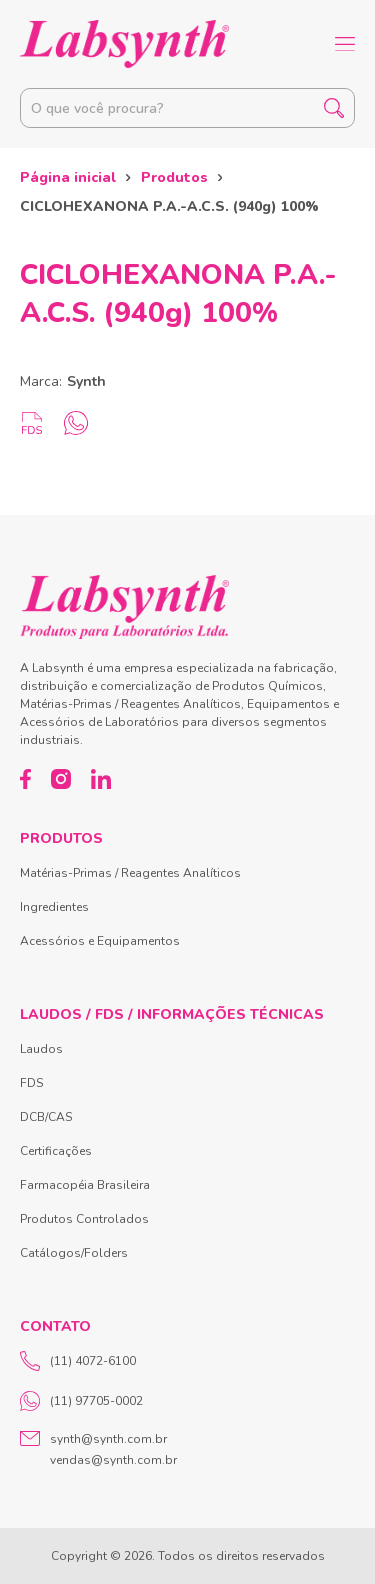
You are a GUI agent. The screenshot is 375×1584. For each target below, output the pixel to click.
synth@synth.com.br (108, 1439)
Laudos (41, 1049)
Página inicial (68, 177)
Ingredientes (54, 907)
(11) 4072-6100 (78, 1361)
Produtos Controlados (84, 1219)
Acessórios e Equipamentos (100, 941)
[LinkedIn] (101, 779)
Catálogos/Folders (74, 1253)
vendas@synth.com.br (113, 1460)
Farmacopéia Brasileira (85, 1185)
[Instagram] (61, 779)
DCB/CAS (46, 1117)
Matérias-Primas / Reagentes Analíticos (130, 873)
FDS (31, 1083)
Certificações (56, 1151)
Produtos (174, 177)
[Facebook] (25, 779)
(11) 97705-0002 (81, 1401)
